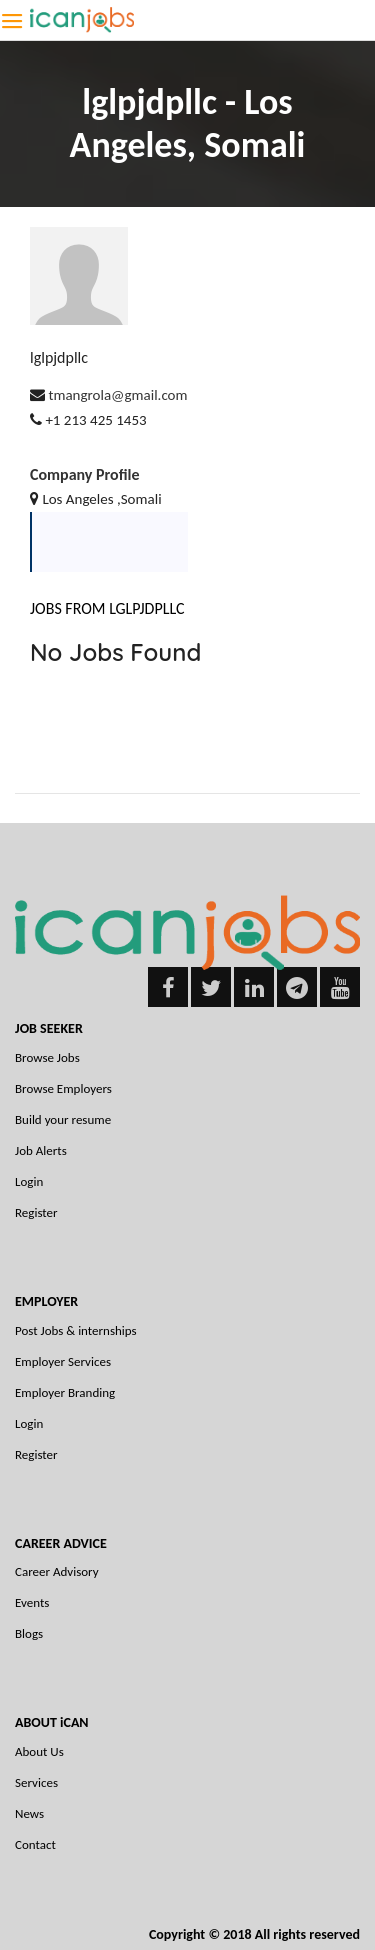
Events (32, 1602)
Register (36, 1212)
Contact (35, 1844)
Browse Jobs (47, 1057)
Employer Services (63, 1361)
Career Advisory (57, 1571)
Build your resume (63, 1119)
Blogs (29, 1633)
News (29, 1813)
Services (36, 1782)
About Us (39, 1751)
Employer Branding (65, 1392)
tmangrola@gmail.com (117, 395)
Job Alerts (41, 1150)
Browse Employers (63, 1088)
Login (29, 1181)
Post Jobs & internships (76, 1330)
